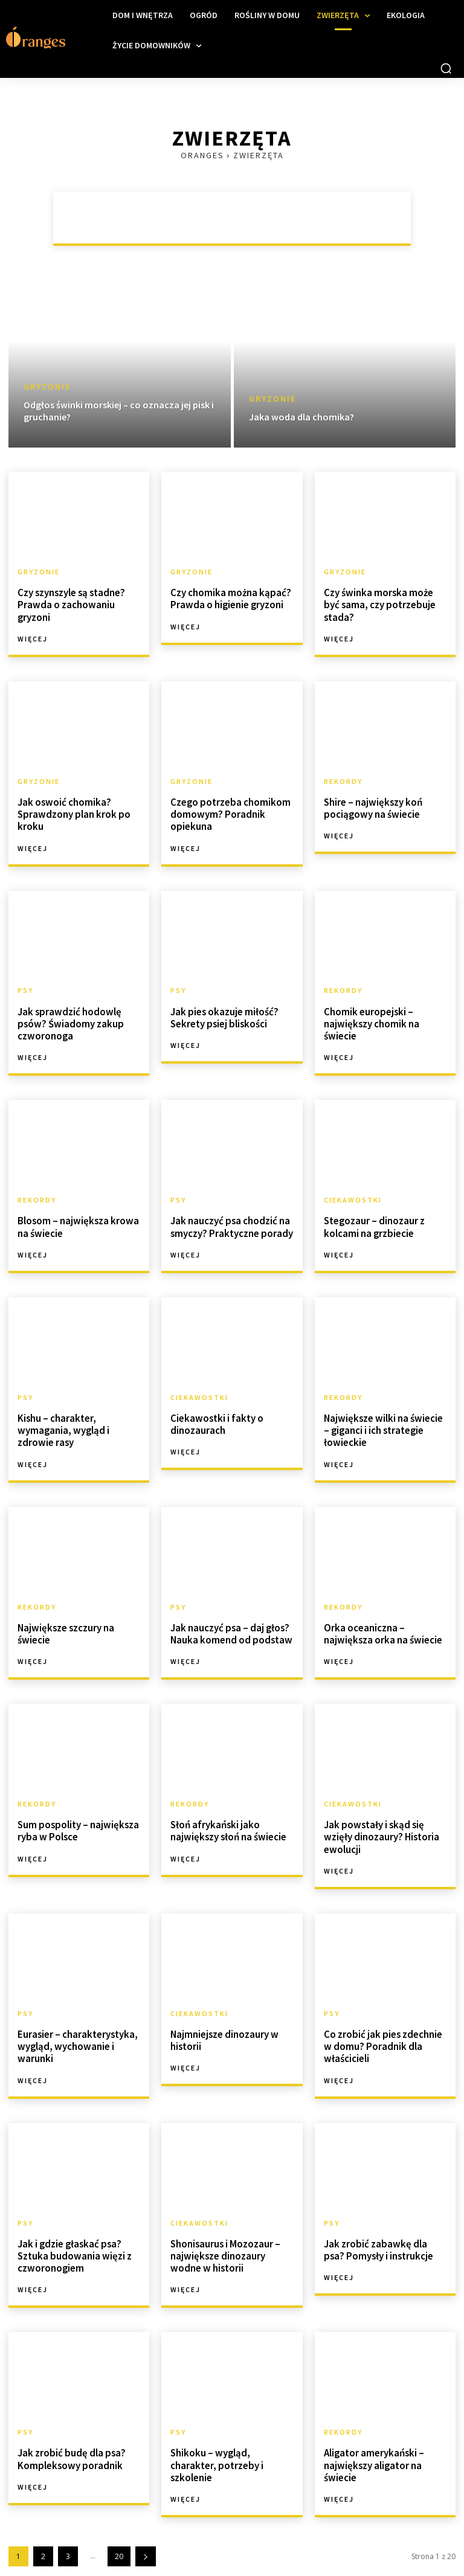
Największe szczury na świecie (65, 1624)
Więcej (33, 637)
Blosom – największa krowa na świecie (76, 1220)
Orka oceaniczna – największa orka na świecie (381, 1624)
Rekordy (343, 779)
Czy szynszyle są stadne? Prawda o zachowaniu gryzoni (69, 603)
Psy (25, 987)
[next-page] (145, 2538)
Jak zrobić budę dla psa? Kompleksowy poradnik (69, 2442)
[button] (446, 68)
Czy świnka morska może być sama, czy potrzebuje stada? (385, 597)
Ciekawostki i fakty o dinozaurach (214, 1416)
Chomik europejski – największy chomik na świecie (370, 1018)
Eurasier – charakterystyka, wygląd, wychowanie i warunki (76, 2032)
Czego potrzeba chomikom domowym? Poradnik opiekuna (228, 811)
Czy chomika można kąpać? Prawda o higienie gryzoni (228, 597)
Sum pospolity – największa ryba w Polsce (76, 1819)
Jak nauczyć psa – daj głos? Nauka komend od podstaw (229, 1624)
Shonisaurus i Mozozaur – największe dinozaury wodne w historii (231, 2240)
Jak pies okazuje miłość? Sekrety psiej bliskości (222, 1012)
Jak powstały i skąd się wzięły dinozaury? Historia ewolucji (380, 1825)
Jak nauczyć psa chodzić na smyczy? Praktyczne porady (229, 1220)
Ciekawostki (353, 1194)
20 (119, 2538)
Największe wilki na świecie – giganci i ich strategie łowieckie (384, 1421)
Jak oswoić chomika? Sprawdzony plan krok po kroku (72, 811)
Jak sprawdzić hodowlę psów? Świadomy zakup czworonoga (69, 1018)
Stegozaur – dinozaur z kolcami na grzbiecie (373, 1220)
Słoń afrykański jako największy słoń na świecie (226, 1819)
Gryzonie (47, 387)
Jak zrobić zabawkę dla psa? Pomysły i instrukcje (383, 2234)
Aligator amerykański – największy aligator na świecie (373, 2447)
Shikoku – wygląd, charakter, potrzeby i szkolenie (231, 2442)
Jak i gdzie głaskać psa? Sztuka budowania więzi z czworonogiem (73, 2240)
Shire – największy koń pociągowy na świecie (371, 805)
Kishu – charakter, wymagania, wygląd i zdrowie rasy (62, 1421)
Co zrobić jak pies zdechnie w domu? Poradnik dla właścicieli (385, 2032)
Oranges (202, 155)
